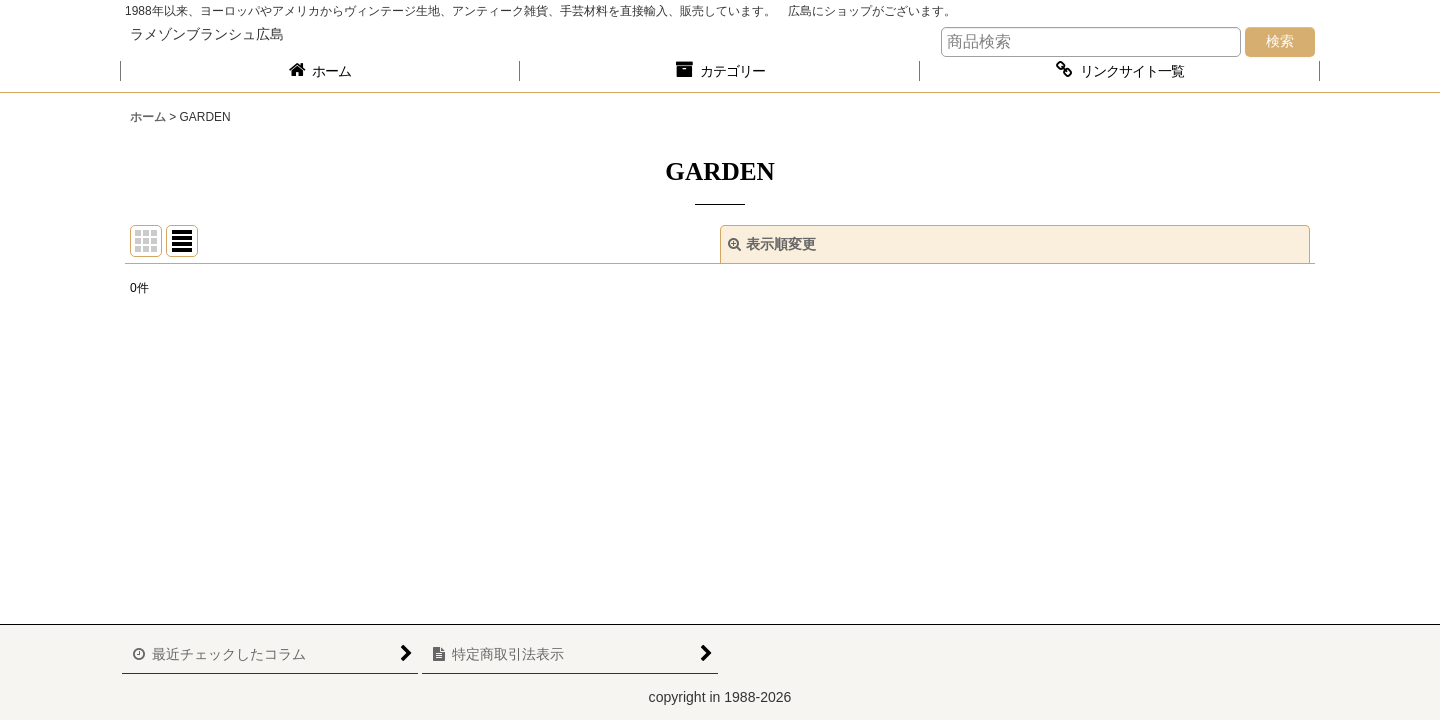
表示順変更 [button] (772, 244)
